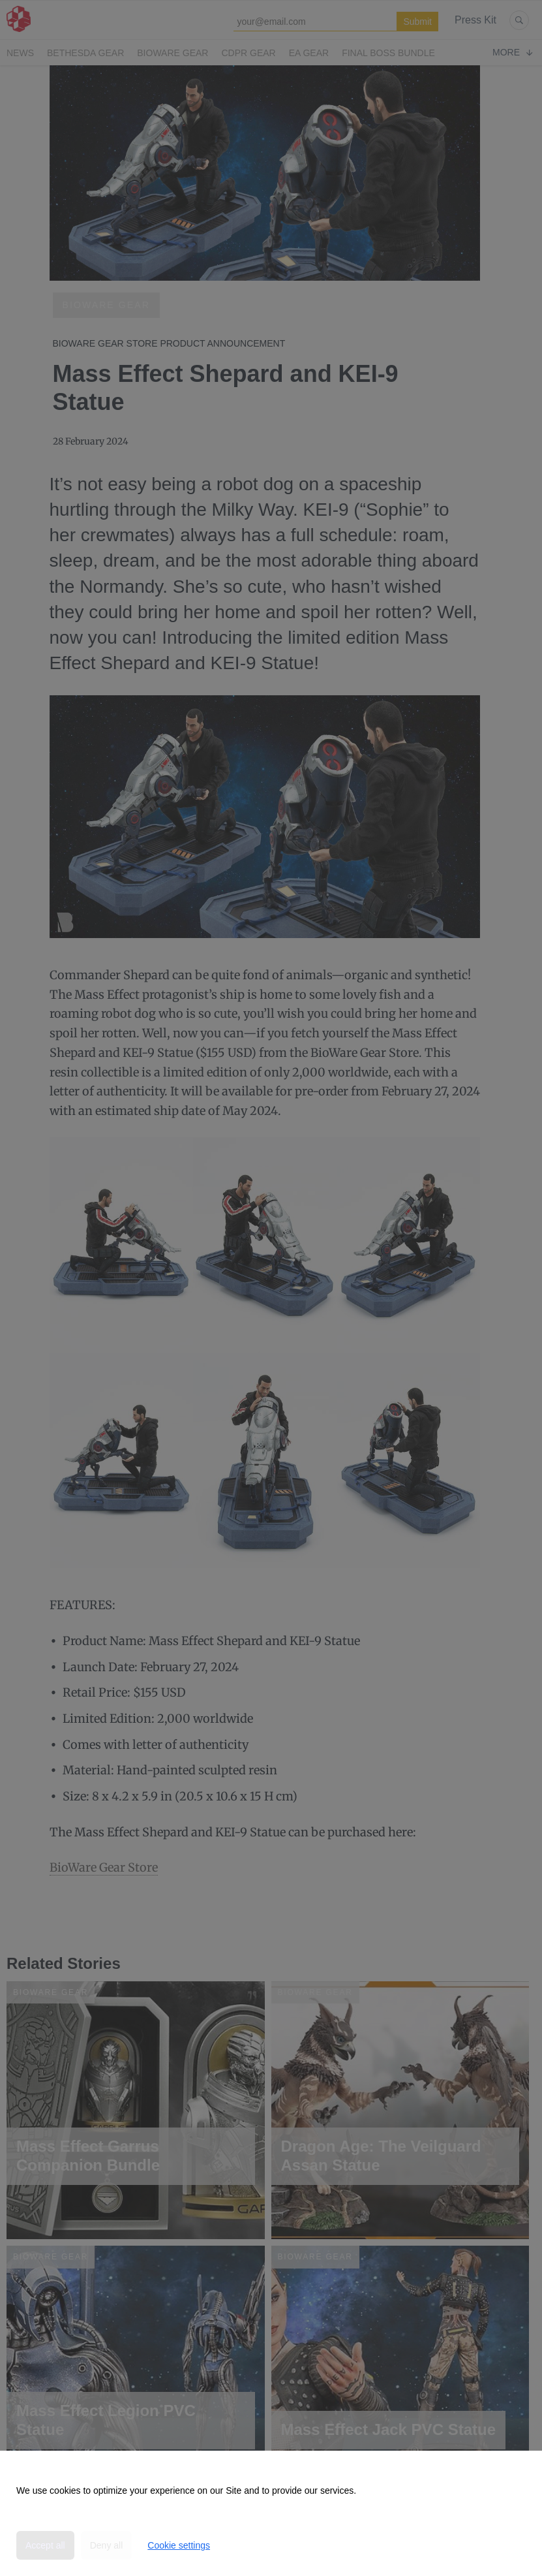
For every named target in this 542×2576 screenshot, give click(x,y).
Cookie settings (178, 2545)
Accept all (45, 2545)
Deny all (106, 2545)
